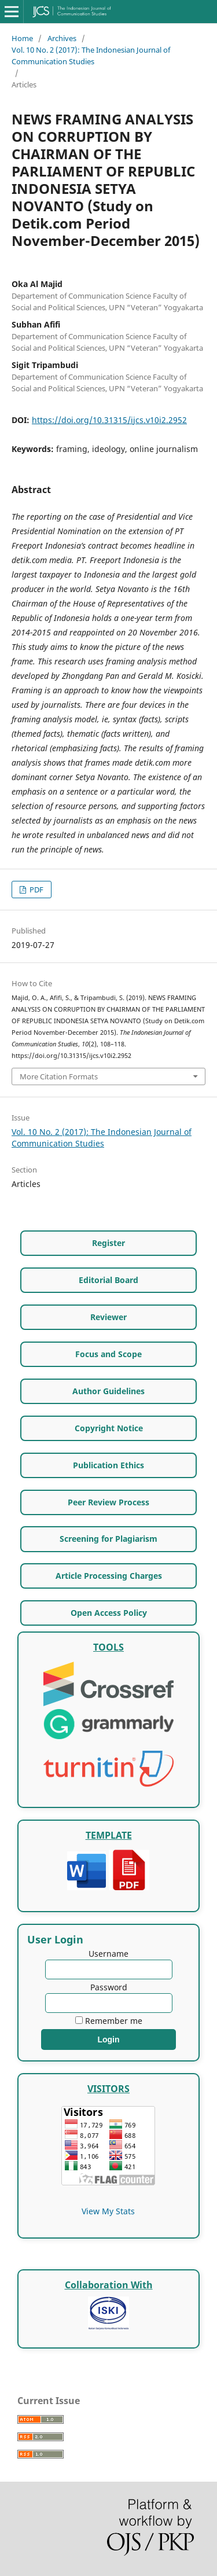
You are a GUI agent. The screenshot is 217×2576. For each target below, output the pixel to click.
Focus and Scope (108, 1353)
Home (22, 38)
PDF (35, 889)
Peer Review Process (108, 1502)
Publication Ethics (108, 1465)
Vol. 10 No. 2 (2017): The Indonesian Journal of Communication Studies (91, 56)
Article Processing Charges (109, 1575)
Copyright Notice (109, 1428)
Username (108, 1953)
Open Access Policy (109, 1612)
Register (108, 1242)
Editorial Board (108, 1279)
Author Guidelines (108, 1391)
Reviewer (108, 1316)
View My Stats (108, 2211)
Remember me (113, 2020)
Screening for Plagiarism (108, 1538)
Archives (61, 38)
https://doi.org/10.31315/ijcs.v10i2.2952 (109, 419)
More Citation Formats (59, 1076)
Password (108, 1987)
